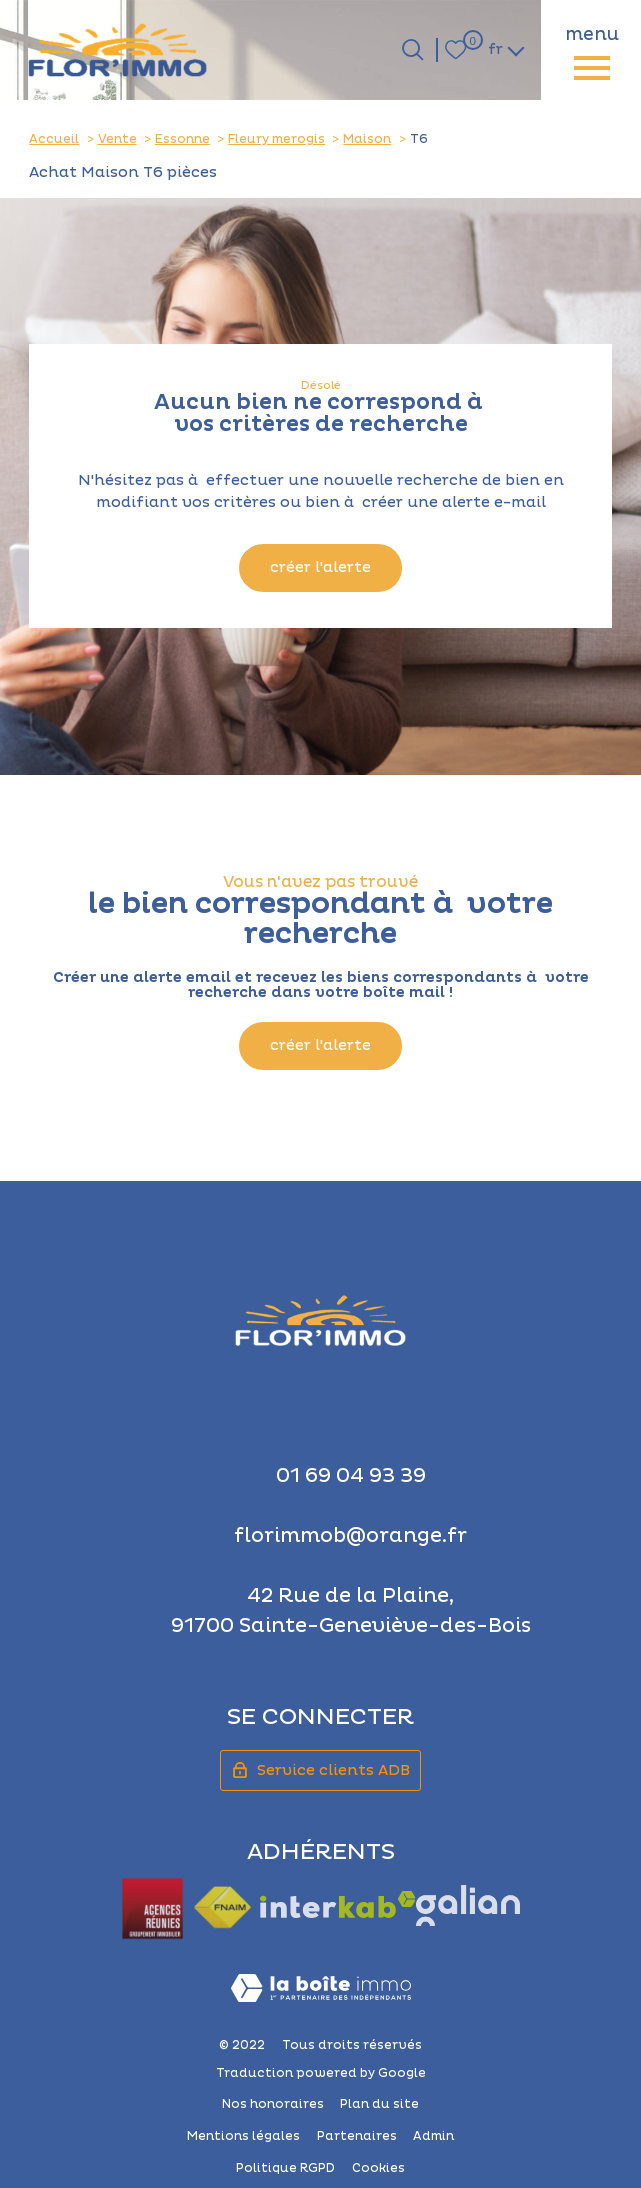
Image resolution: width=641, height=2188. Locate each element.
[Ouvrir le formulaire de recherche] (412, 49)
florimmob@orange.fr (350, 1536)
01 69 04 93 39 (351, 1476)
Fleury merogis (276, 139)
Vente (117, 139)
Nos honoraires (273, 2104)
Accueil (54, 139)
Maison (367, 139)
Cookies (378, 2168)
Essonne (182, 139)
